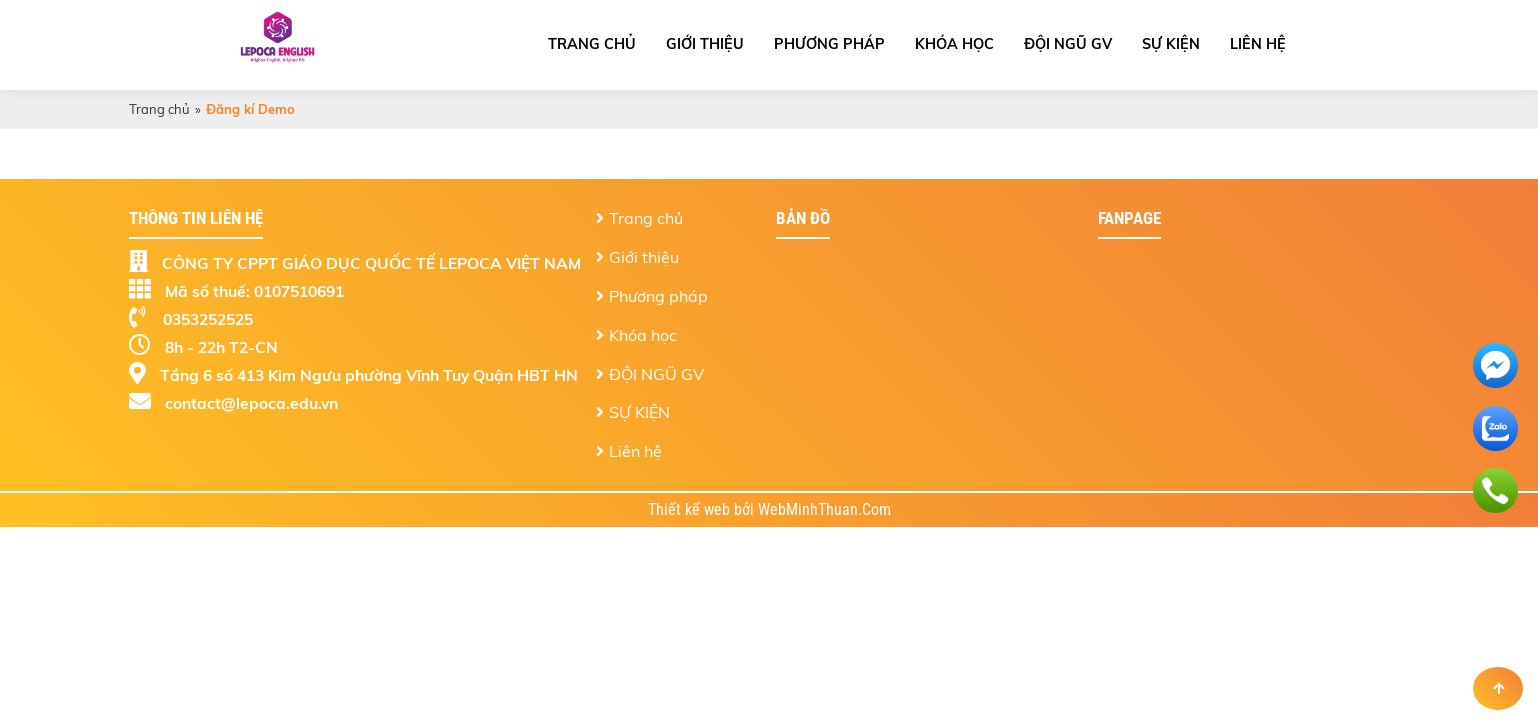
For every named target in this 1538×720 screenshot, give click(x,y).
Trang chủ (592, 44)
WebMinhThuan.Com (824, 510)
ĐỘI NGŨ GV (1068, 44)
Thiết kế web (691, 510)
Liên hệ (1258, 44)
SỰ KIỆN (1171, 44)
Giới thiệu (705, 44)
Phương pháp (829, 44)
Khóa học (954, 44)
